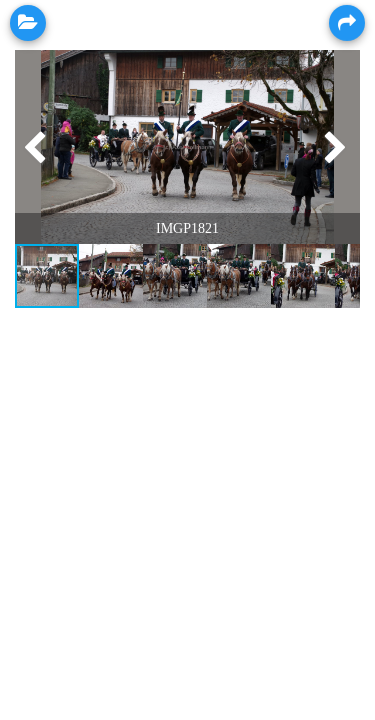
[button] (33, 147)
